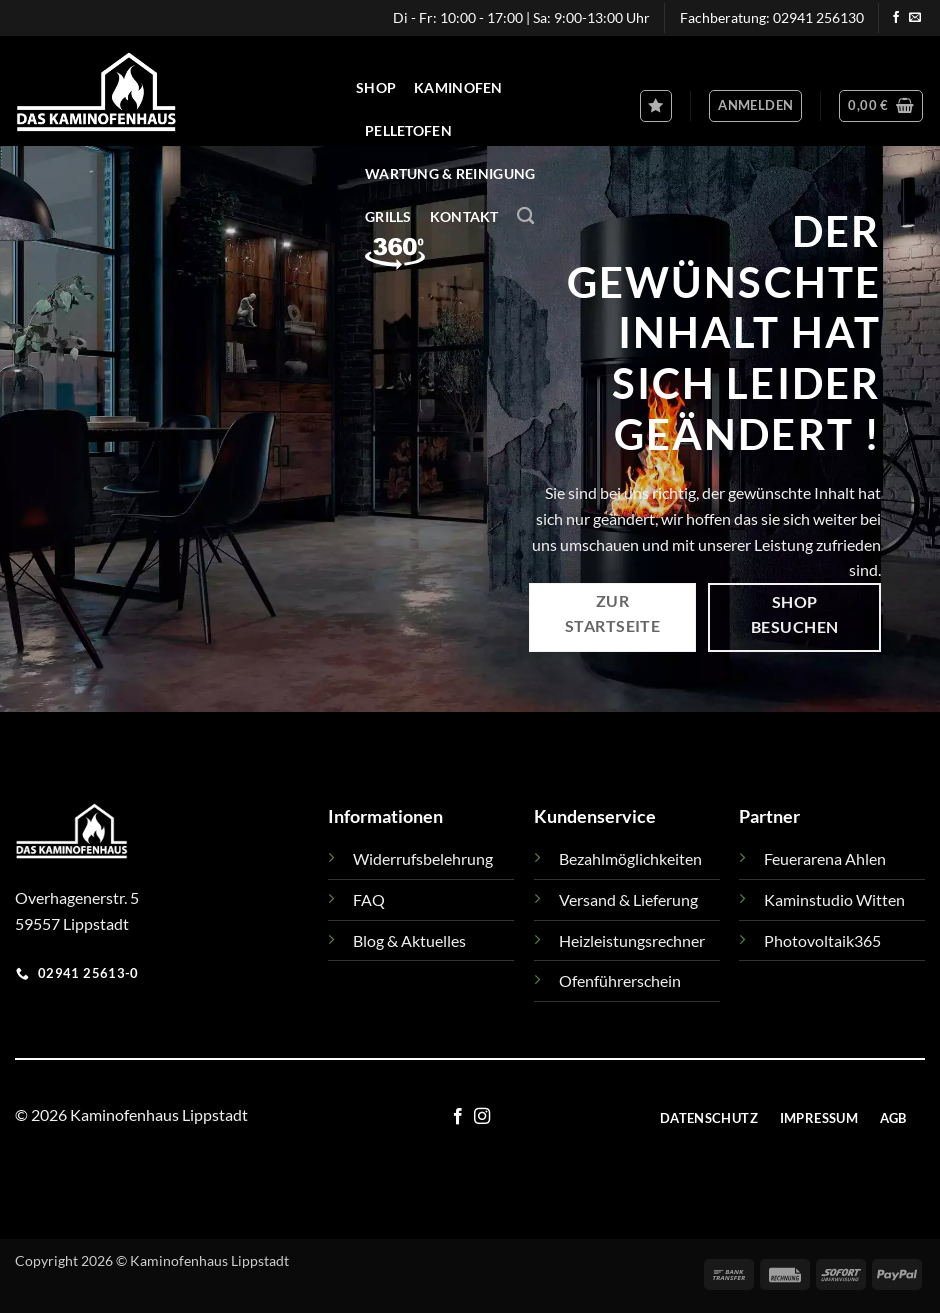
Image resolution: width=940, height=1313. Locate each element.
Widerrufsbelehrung (423, 858)
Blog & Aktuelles (409, 940)
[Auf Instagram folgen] (482, 1117)
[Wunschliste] (656, 106)
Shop (376, 87)
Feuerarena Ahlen (825, 858)
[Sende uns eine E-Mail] (915, 18)
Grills (388, 216)
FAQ (369, 899)
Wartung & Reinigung (450, 173)
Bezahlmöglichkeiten (630, 858)
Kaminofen (458, 87)
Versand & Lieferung (628, 899)
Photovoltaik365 (822, 940)
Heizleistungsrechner (632, 940)
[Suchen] (525, 216)
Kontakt (464, 216)
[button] (755, 106)
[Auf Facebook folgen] (896, 18)
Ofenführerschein (620, 980)
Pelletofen (408, 130)
